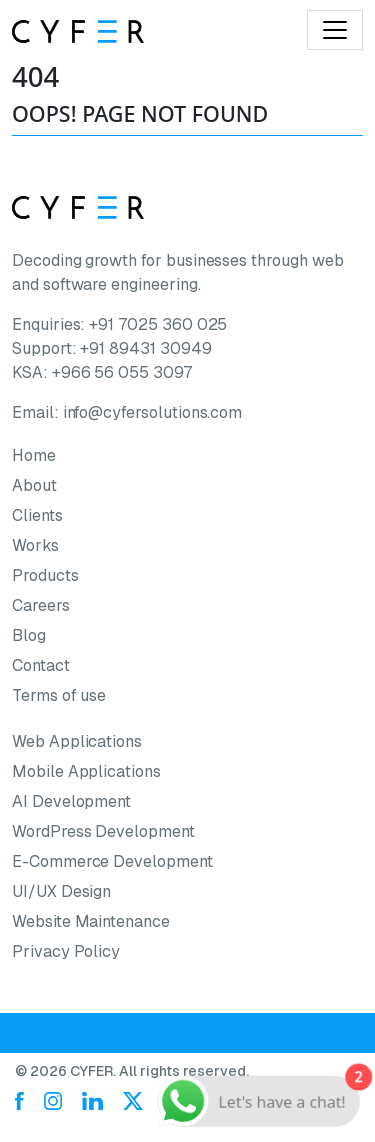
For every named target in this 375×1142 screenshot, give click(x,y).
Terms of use (59, 695)
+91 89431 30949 (145, 348)
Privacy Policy (66, 951)
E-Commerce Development (112, 861)
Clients (37, 515)
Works (35, 545)
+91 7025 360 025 (158, 324)
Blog (29, 635)
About (34, 485)
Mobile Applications (86, 771)
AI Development (71, 801)
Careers (41, 605)
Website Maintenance (91, 921)
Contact (41, 665)
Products (45, 575)
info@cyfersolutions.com (153, 412)
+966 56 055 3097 (122, 372)
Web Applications (77, 741)
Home (34, 455)
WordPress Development (103, 831)
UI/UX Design (61, 891)
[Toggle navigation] (335, 30)
